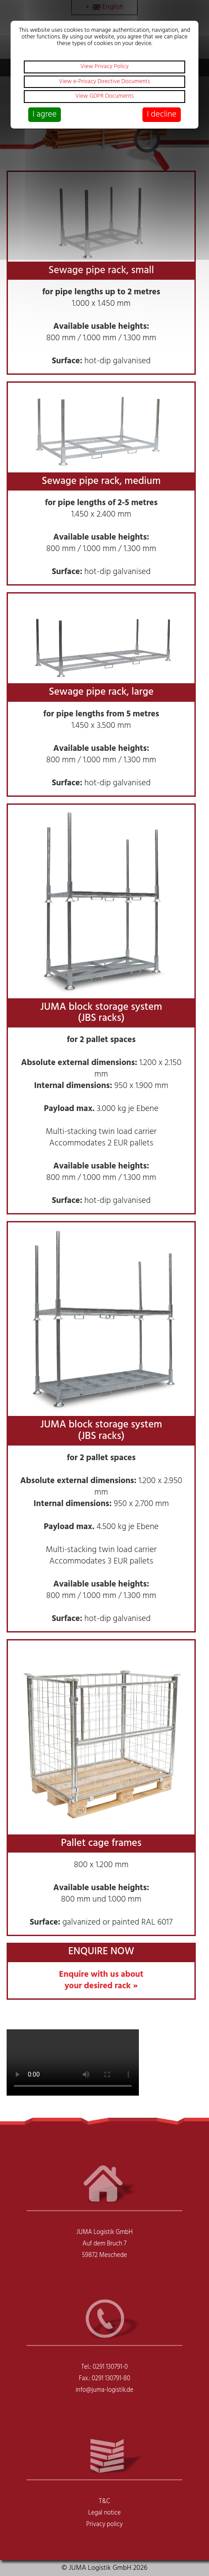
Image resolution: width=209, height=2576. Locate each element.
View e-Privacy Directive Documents (104, 81)
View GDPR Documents (104, 96)
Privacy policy (104, 2524)
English (104, 7)
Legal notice (104, 2513)
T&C (104, 2501)
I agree (45, 114)
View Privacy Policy (104, 66)
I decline (161, 114)
